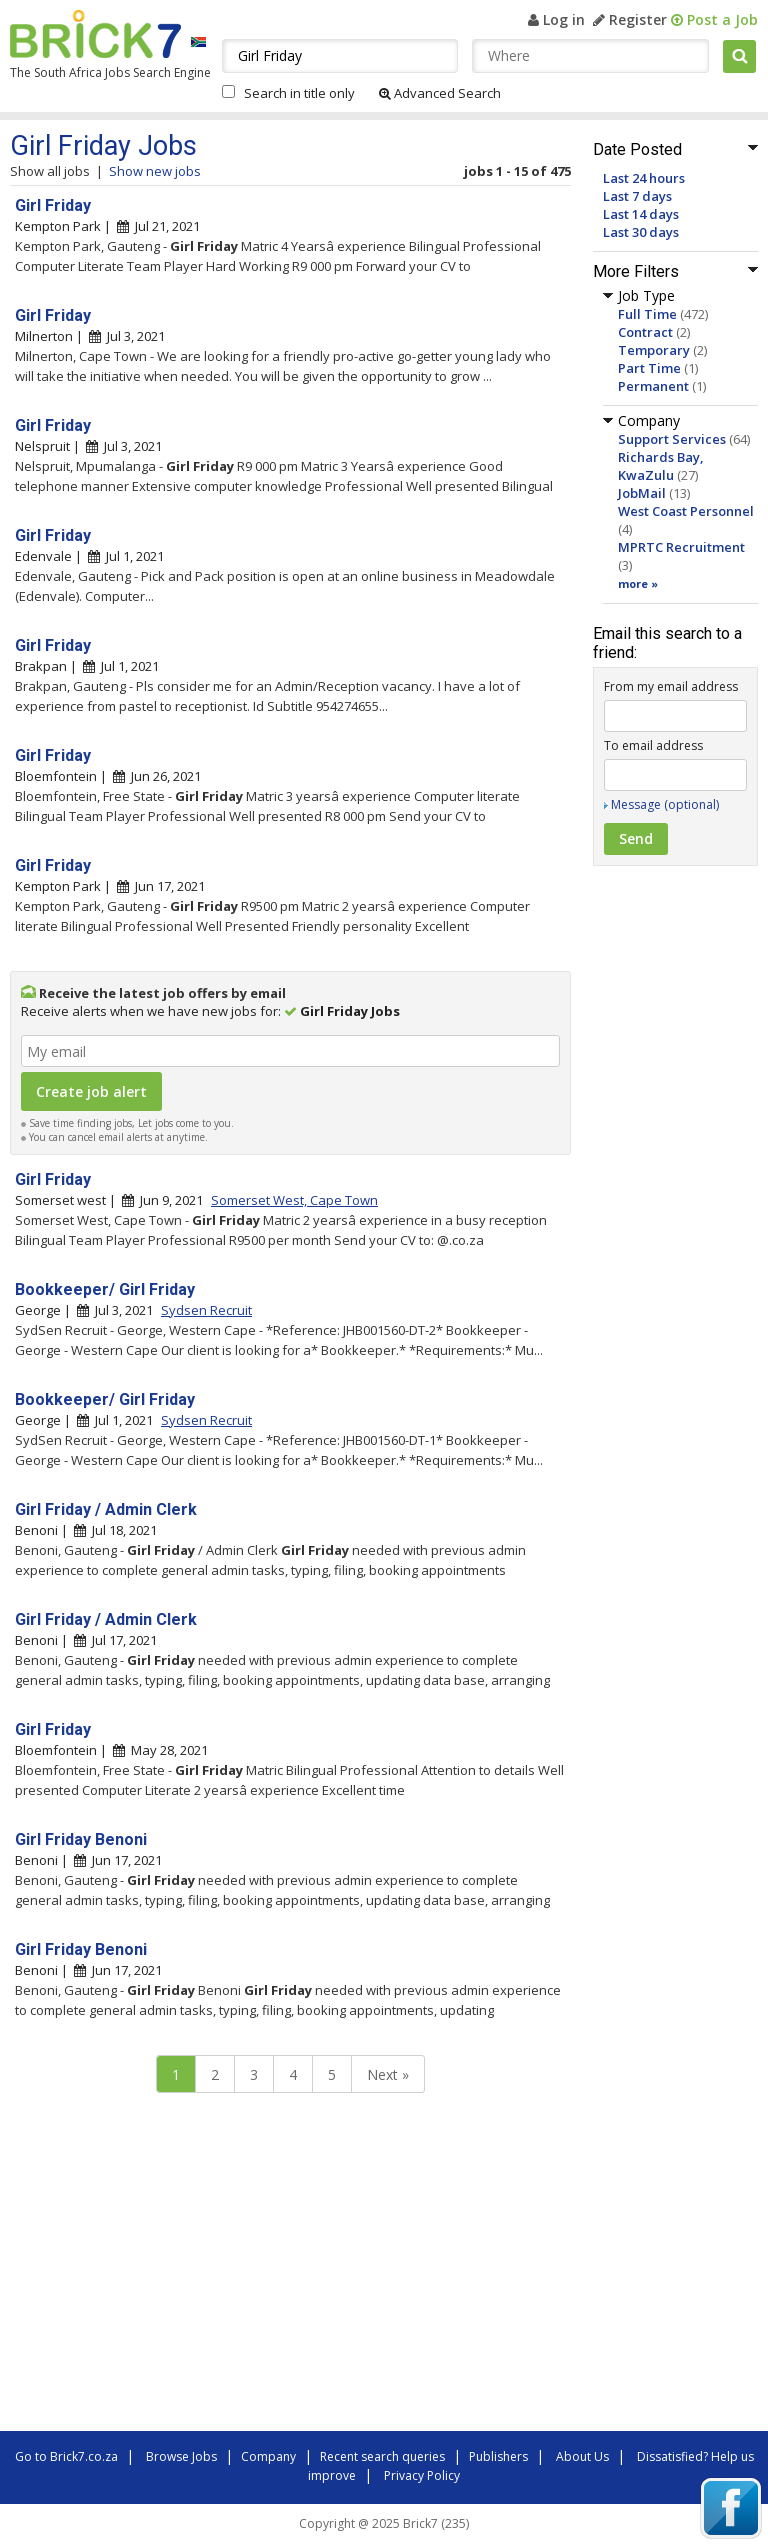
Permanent (653, 386)
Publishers (498, 2456)
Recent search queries (382, 2456)
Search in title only (299, 93)
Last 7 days (637, 196)
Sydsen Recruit (206, 1310)
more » (638, 583)
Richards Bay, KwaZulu (661, 466)
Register (630, 19)
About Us (582, 2456)
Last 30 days (641, 232)
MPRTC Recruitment (681, 547)
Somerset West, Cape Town (294, 1200)
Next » (388, 2074)
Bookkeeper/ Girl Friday (105, 1289)
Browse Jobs (181, 2456)
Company (268, 2456)
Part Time (649, 368)
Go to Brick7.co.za (66, 2456)
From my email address (671, 686)
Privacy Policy (422, 2475)
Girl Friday (53, 205)
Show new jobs (155, 171)
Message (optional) (665, 804)
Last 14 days (641, 214)
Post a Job (714, 19)
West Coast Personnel (686, 511)
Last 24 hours (644, 178)
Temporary (654, 350)
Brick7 (95, 34)
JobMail (642, 493)
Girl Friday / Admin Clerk (106, 1509)
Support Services (672, 439)
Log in (556, 19)
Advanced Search (440, 93)
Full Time (647, 314)
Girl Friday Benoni (81, 1839)
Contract (645, 332)
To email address (653, 745)
